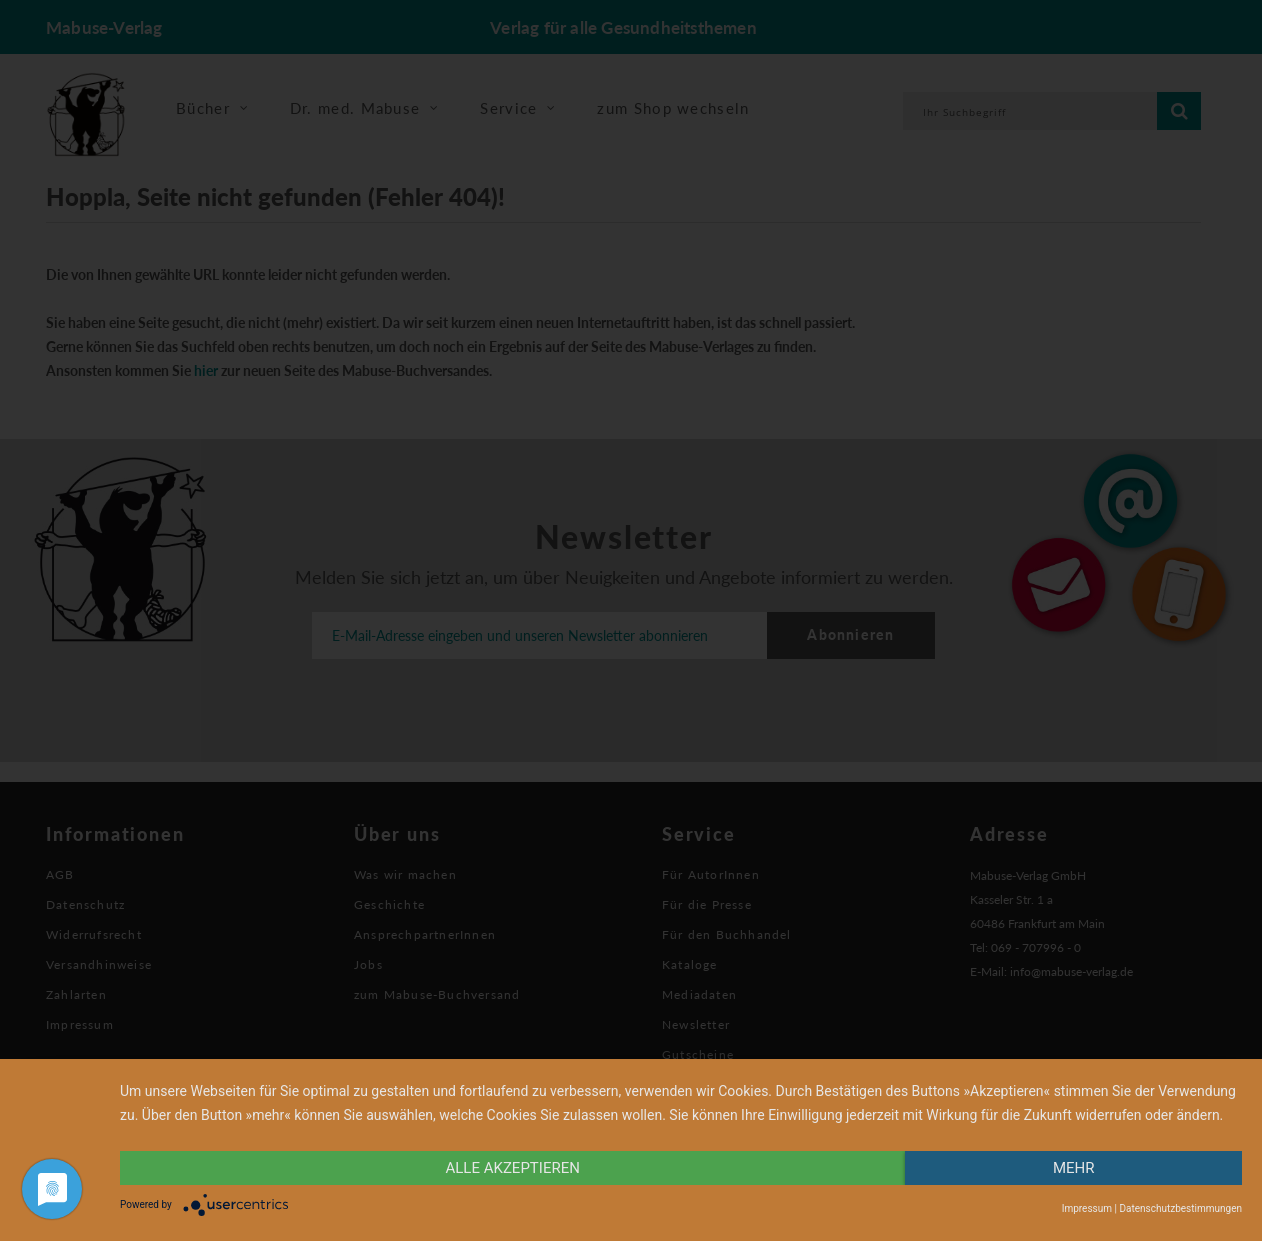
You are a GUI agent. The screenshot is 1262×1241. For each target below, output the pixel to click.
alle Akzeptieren (513, 1168)
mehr (1074, 1168)
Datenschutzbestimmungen (1180, 1208)
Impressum (1087, 1208)
